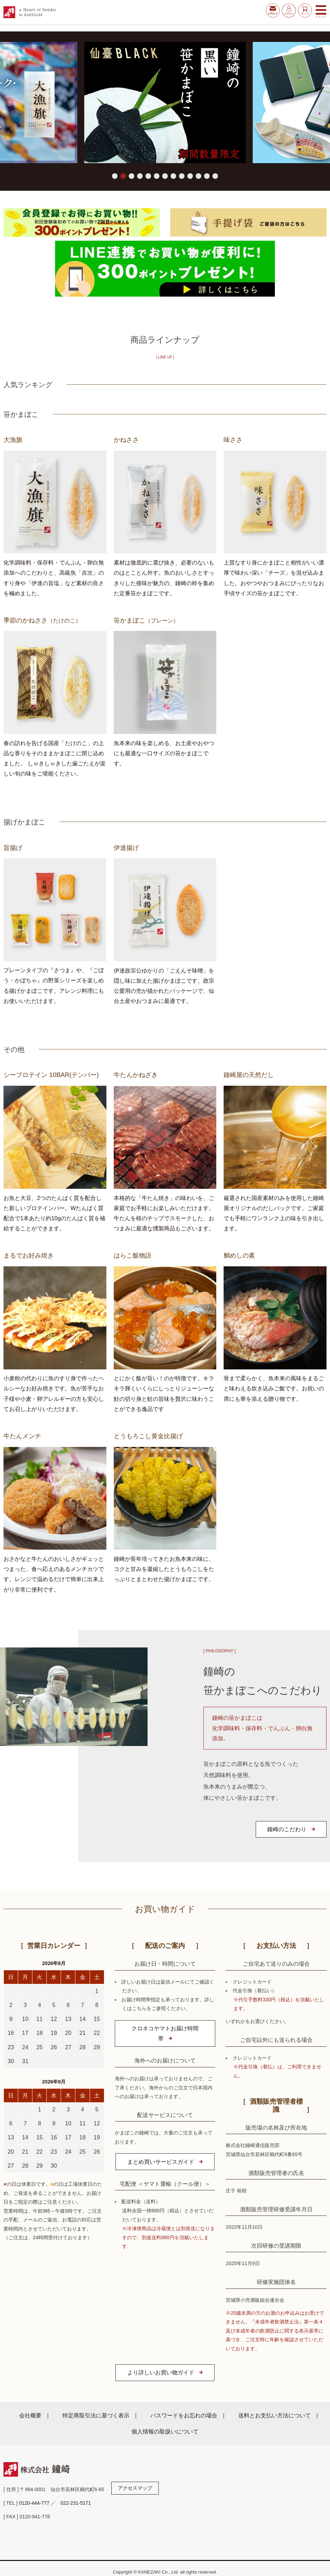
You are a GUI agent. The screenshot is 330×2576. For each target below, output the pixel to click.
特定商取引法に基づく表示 (95, 2415)
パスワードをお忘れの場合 (183, 2415)
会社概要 (30, 2415)
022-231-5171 (75, 2503)
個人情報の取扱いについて (165, 2431)
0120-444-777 (34, 2503)
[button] (115, 176)
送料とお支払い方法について (274, 2415)
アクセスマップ (135, 2488)
